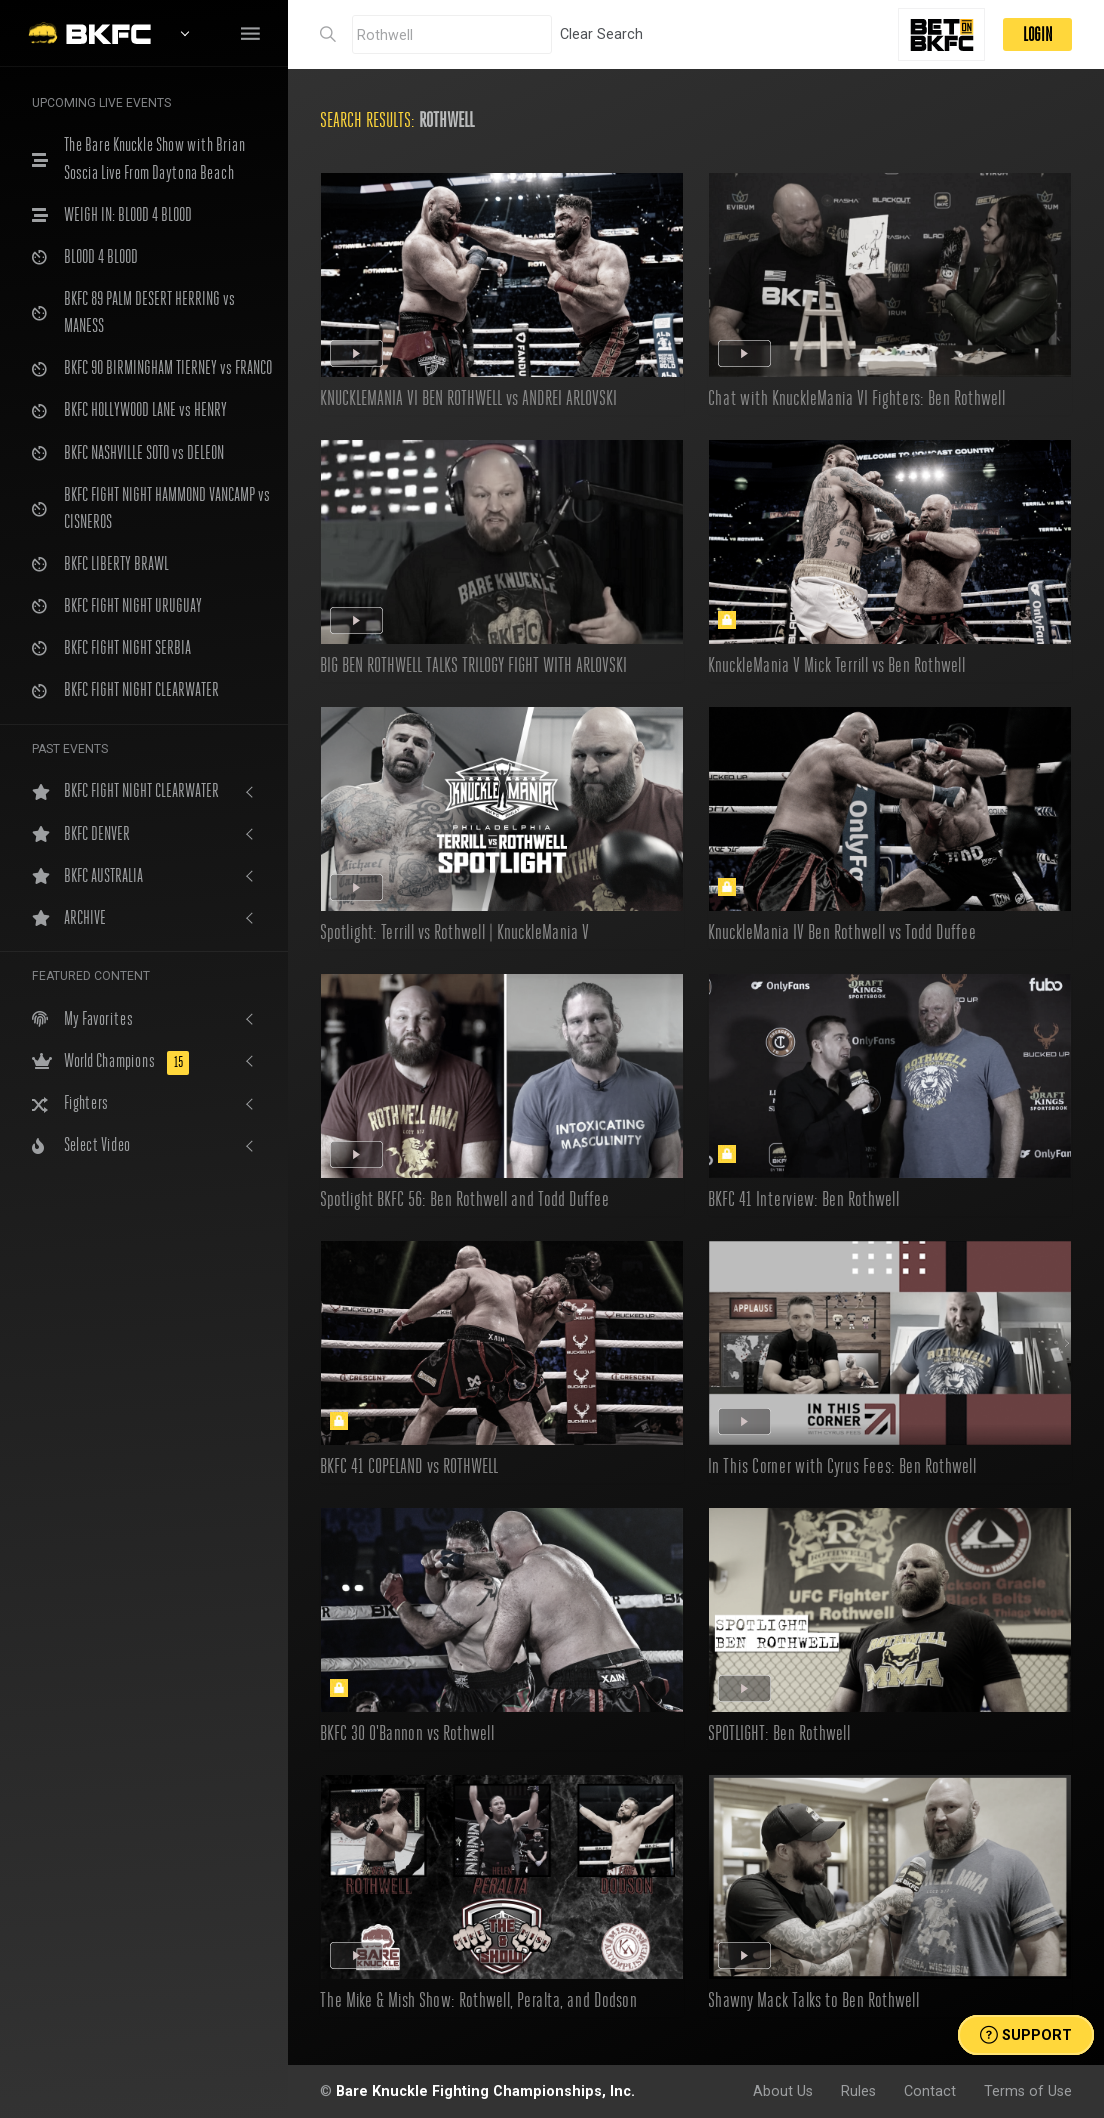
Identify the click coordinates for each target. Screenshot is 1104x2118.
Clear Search (601, 34)
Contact (930, 2091)
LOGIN (1037, 34)
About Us (783, 2091)
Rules (858, 2091)
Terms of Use (1028, 2091)
